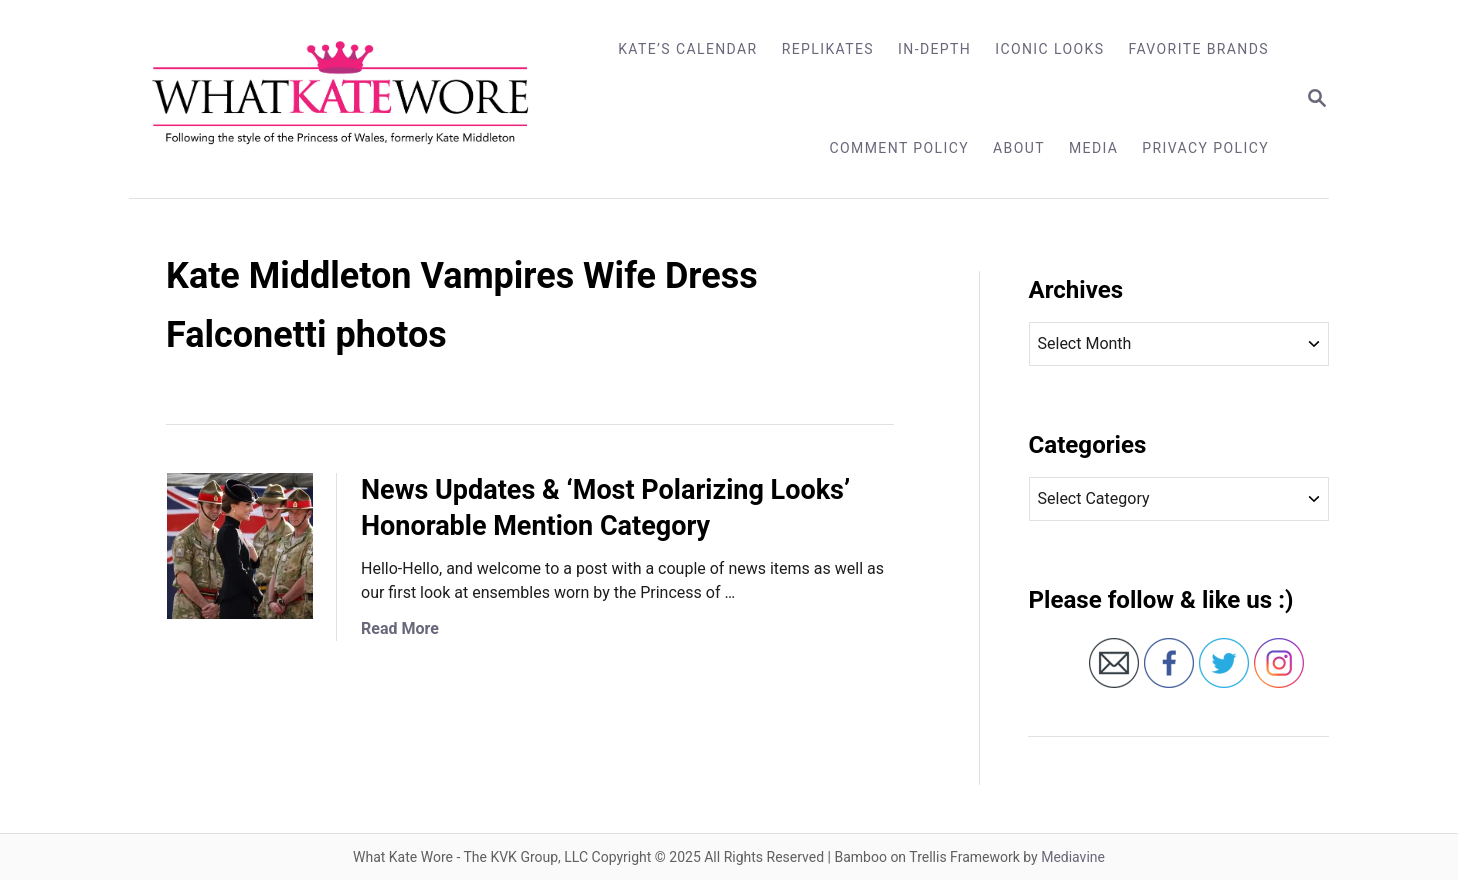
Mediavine (1073, 857)
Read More (400, 628)
